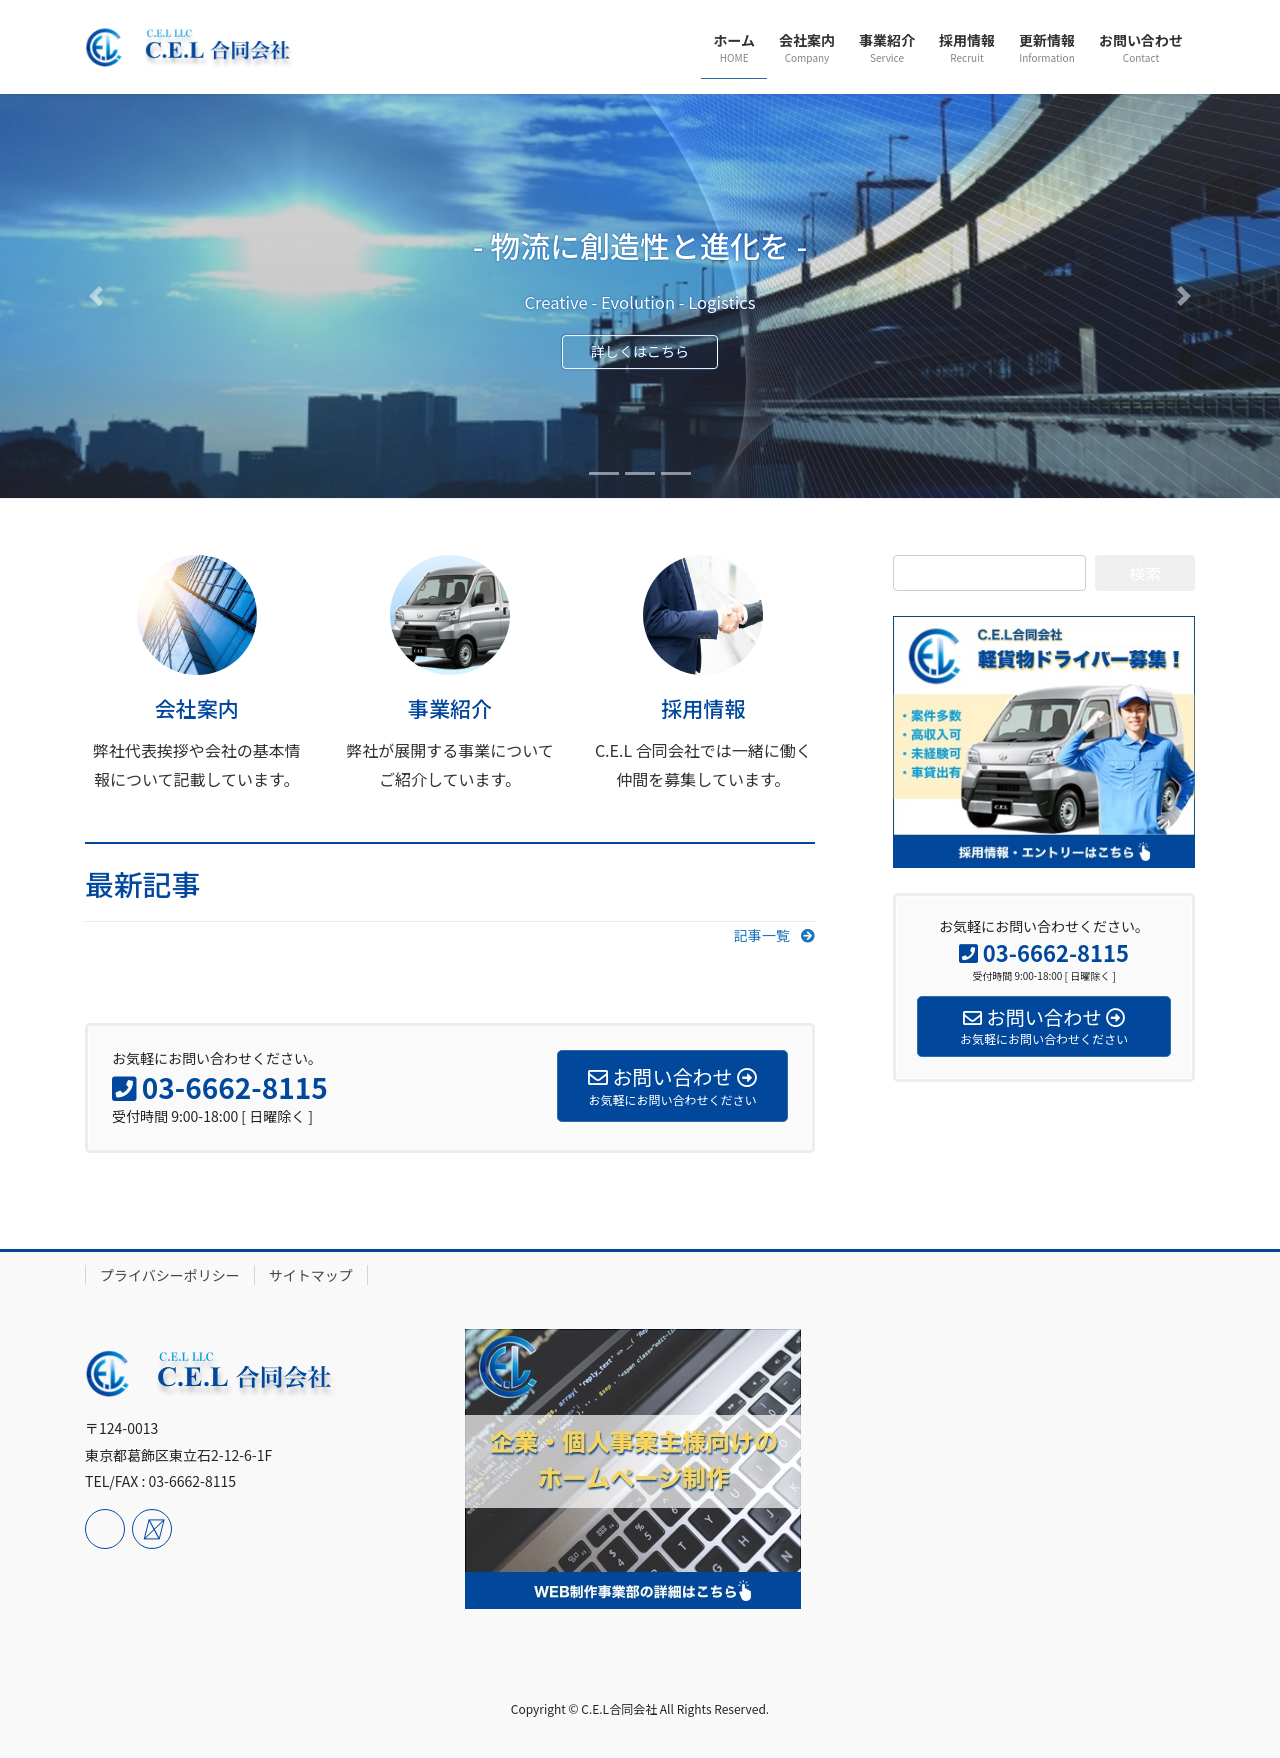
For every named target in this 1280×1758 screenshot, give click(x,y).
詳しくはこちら (640, 353)
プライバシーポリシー (170, 1275)
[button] (96, 296)
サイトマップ (311, 1275)
